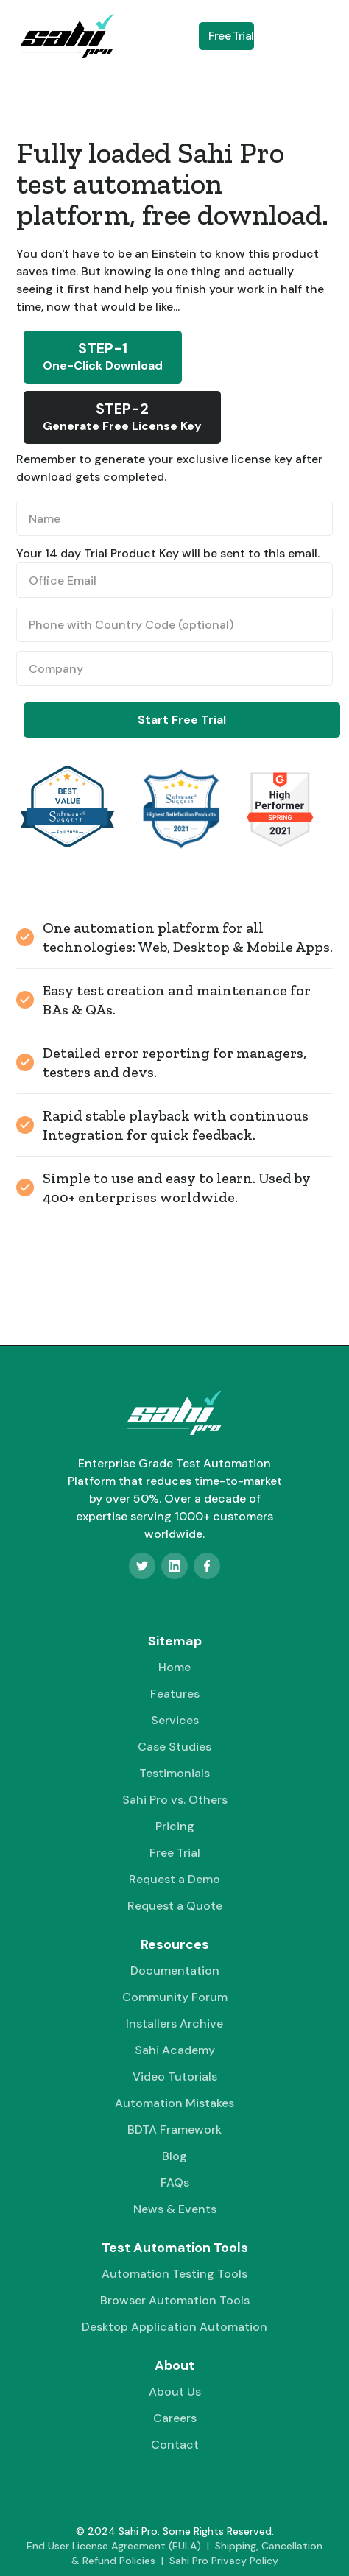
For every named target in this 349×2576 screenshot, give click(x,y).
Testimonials (174, 1773)
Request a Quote (174, 1905)
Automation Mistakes (174, 2103)
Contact (175, 2444)
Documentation (174, 1970)
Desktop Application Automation (174, 2327)
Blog (174, 2156)
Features (175, 1693)
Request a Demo (174, 1879)
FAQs (175, 2182)
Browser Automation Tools (175, 2300)
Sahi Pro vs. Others (175, 1799)
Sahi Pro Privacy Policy (223, 2560)
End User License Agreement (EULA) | (121, 2545)
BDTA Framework (174, 2129)
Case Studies (174, 1746)
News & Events (174, 2209)
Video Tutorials (175, 2076)
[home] (63, 36)
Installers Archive (174, 2023)
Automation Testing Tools (174, 2274)
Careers (175, 2418)
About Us (175, 2391)
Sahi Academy (175, 2050)
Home (174, 1667)
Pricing (174, 1826)
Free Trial (230, 35)
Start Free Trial (182, 719)
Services (175, 1720)
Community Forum (175, 1997)
